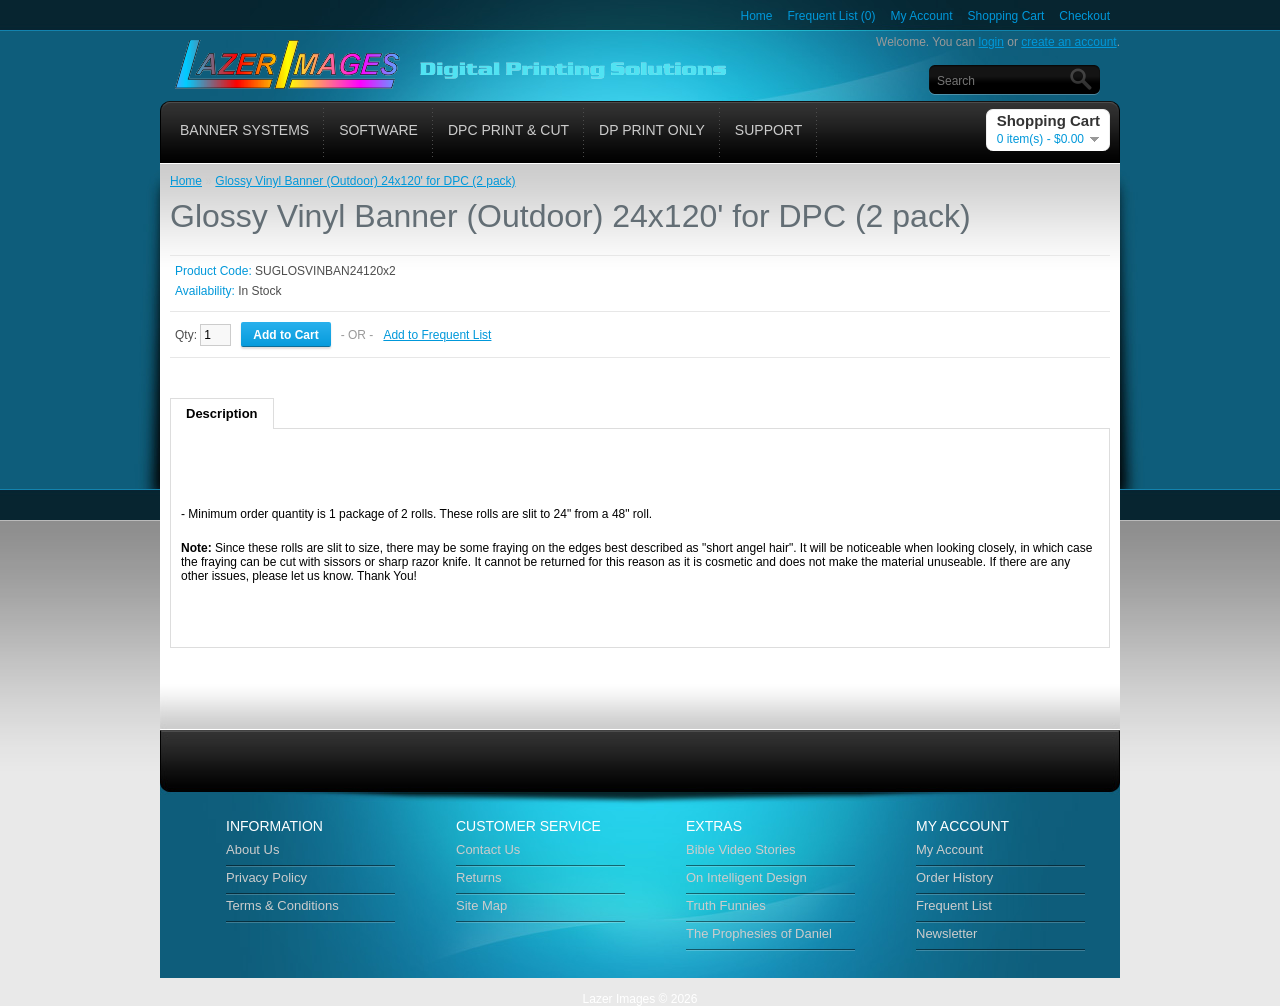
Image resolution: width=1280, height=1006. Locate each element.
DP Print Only (652, 130)
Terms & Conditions (282, 905)
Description (222, 413)
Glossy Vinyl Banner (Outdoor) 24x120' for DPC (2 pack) (365, 181)
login (991, 42)
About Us (252, 849)
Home (756, 16)
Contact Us (488, 849)
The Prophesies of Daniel (759, 933)
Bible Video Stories (741, 849)
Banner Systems (244, 130)
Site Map (481, 905)
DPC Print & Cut (508, 130)
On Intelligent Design (746, 877)
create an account (1068, 42)
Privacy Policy (266, 877)
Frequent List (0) (832, 16)
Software (378, 130)
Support (768, 130)
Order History (954, 877)
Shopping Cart (1006, 16)
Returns (479, 877)
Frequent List (954, 905)
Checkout (1084, 16)
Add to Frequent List (437, 335)
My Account (922, 16)
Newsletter (946, 933)
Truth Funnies (726, 905)
